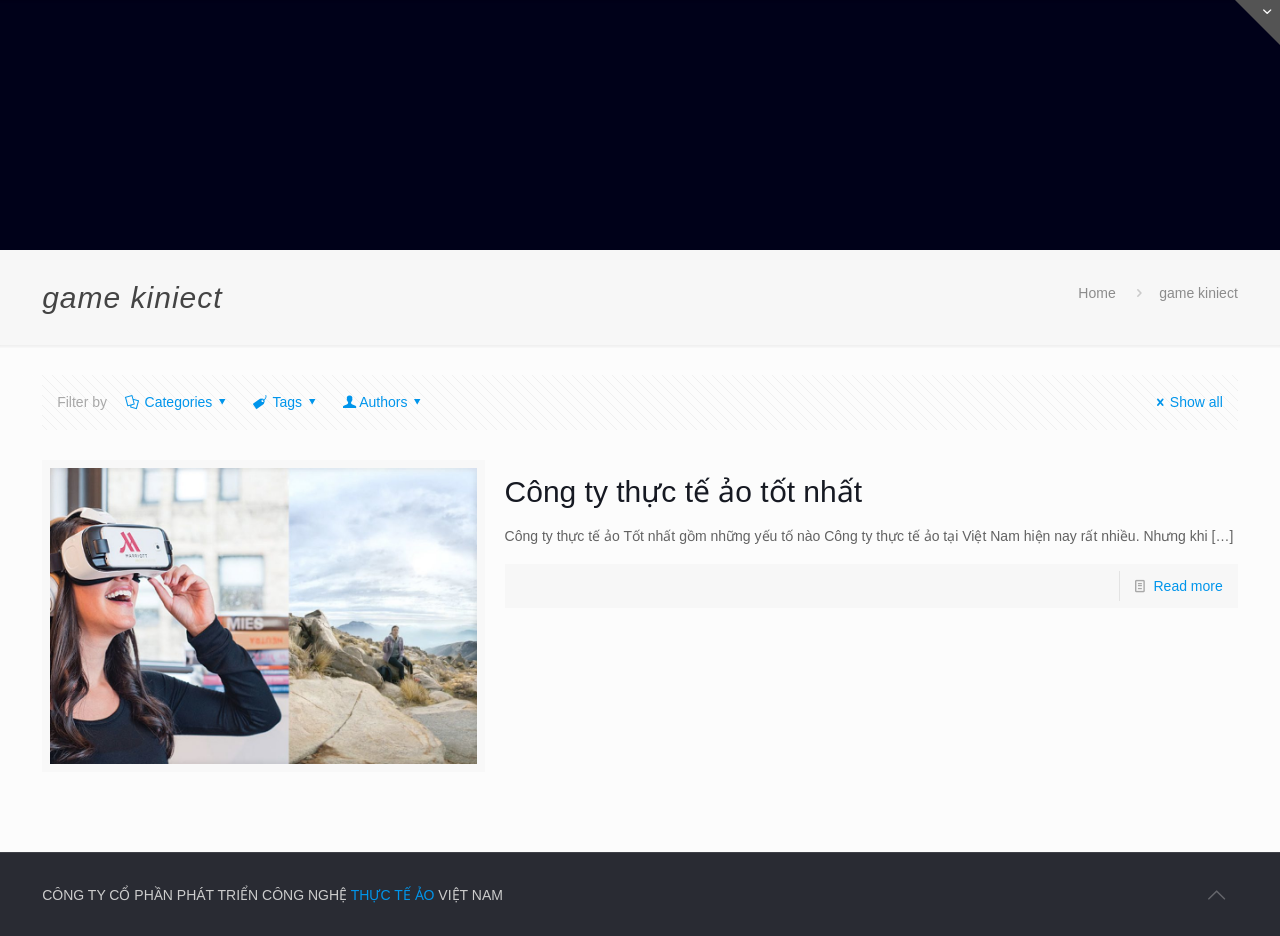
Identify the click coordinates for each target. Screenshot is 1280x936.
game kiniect (1198, 293)
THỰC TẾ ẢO (393, 895)
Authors (383, 402)
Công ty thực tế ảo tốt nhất (683, 491)
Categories (177, 402)
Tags (286, 402)
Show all (1186, 402)
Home (1096, 293)
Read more (1188, 586)
